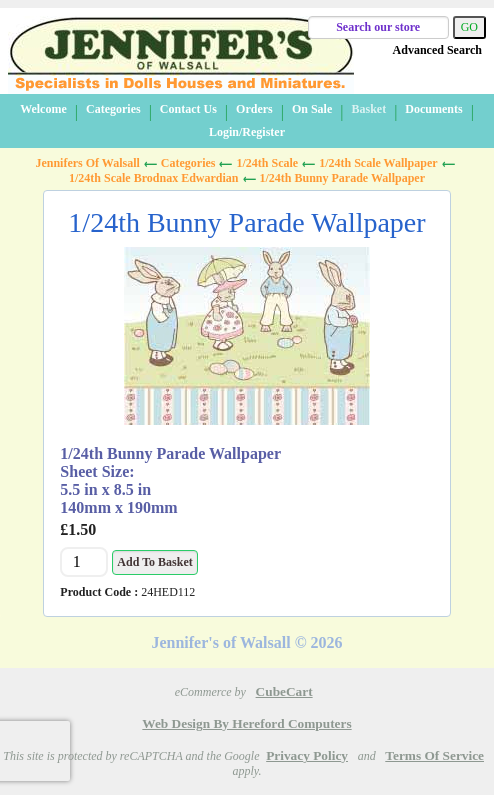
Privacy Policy (307, 755)
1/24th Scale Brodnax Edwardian (153, 178)
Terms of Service (434, 755)
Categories (113, 109)
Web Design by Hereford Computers (246, 723)
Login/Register (247, 132)
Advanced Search (437, 50)
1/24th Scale (267, 163)
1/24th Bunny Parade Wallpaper (342, 178)
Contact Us (188, 109)
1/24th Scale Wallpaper (378, 163)
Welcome (43, 109)
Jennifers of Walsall (87, 163)
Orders (254, 109)
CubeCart (284, 691)
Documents (433, 109)
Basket (368, 109)
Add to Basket (154, 562)
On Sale (312, 109)
